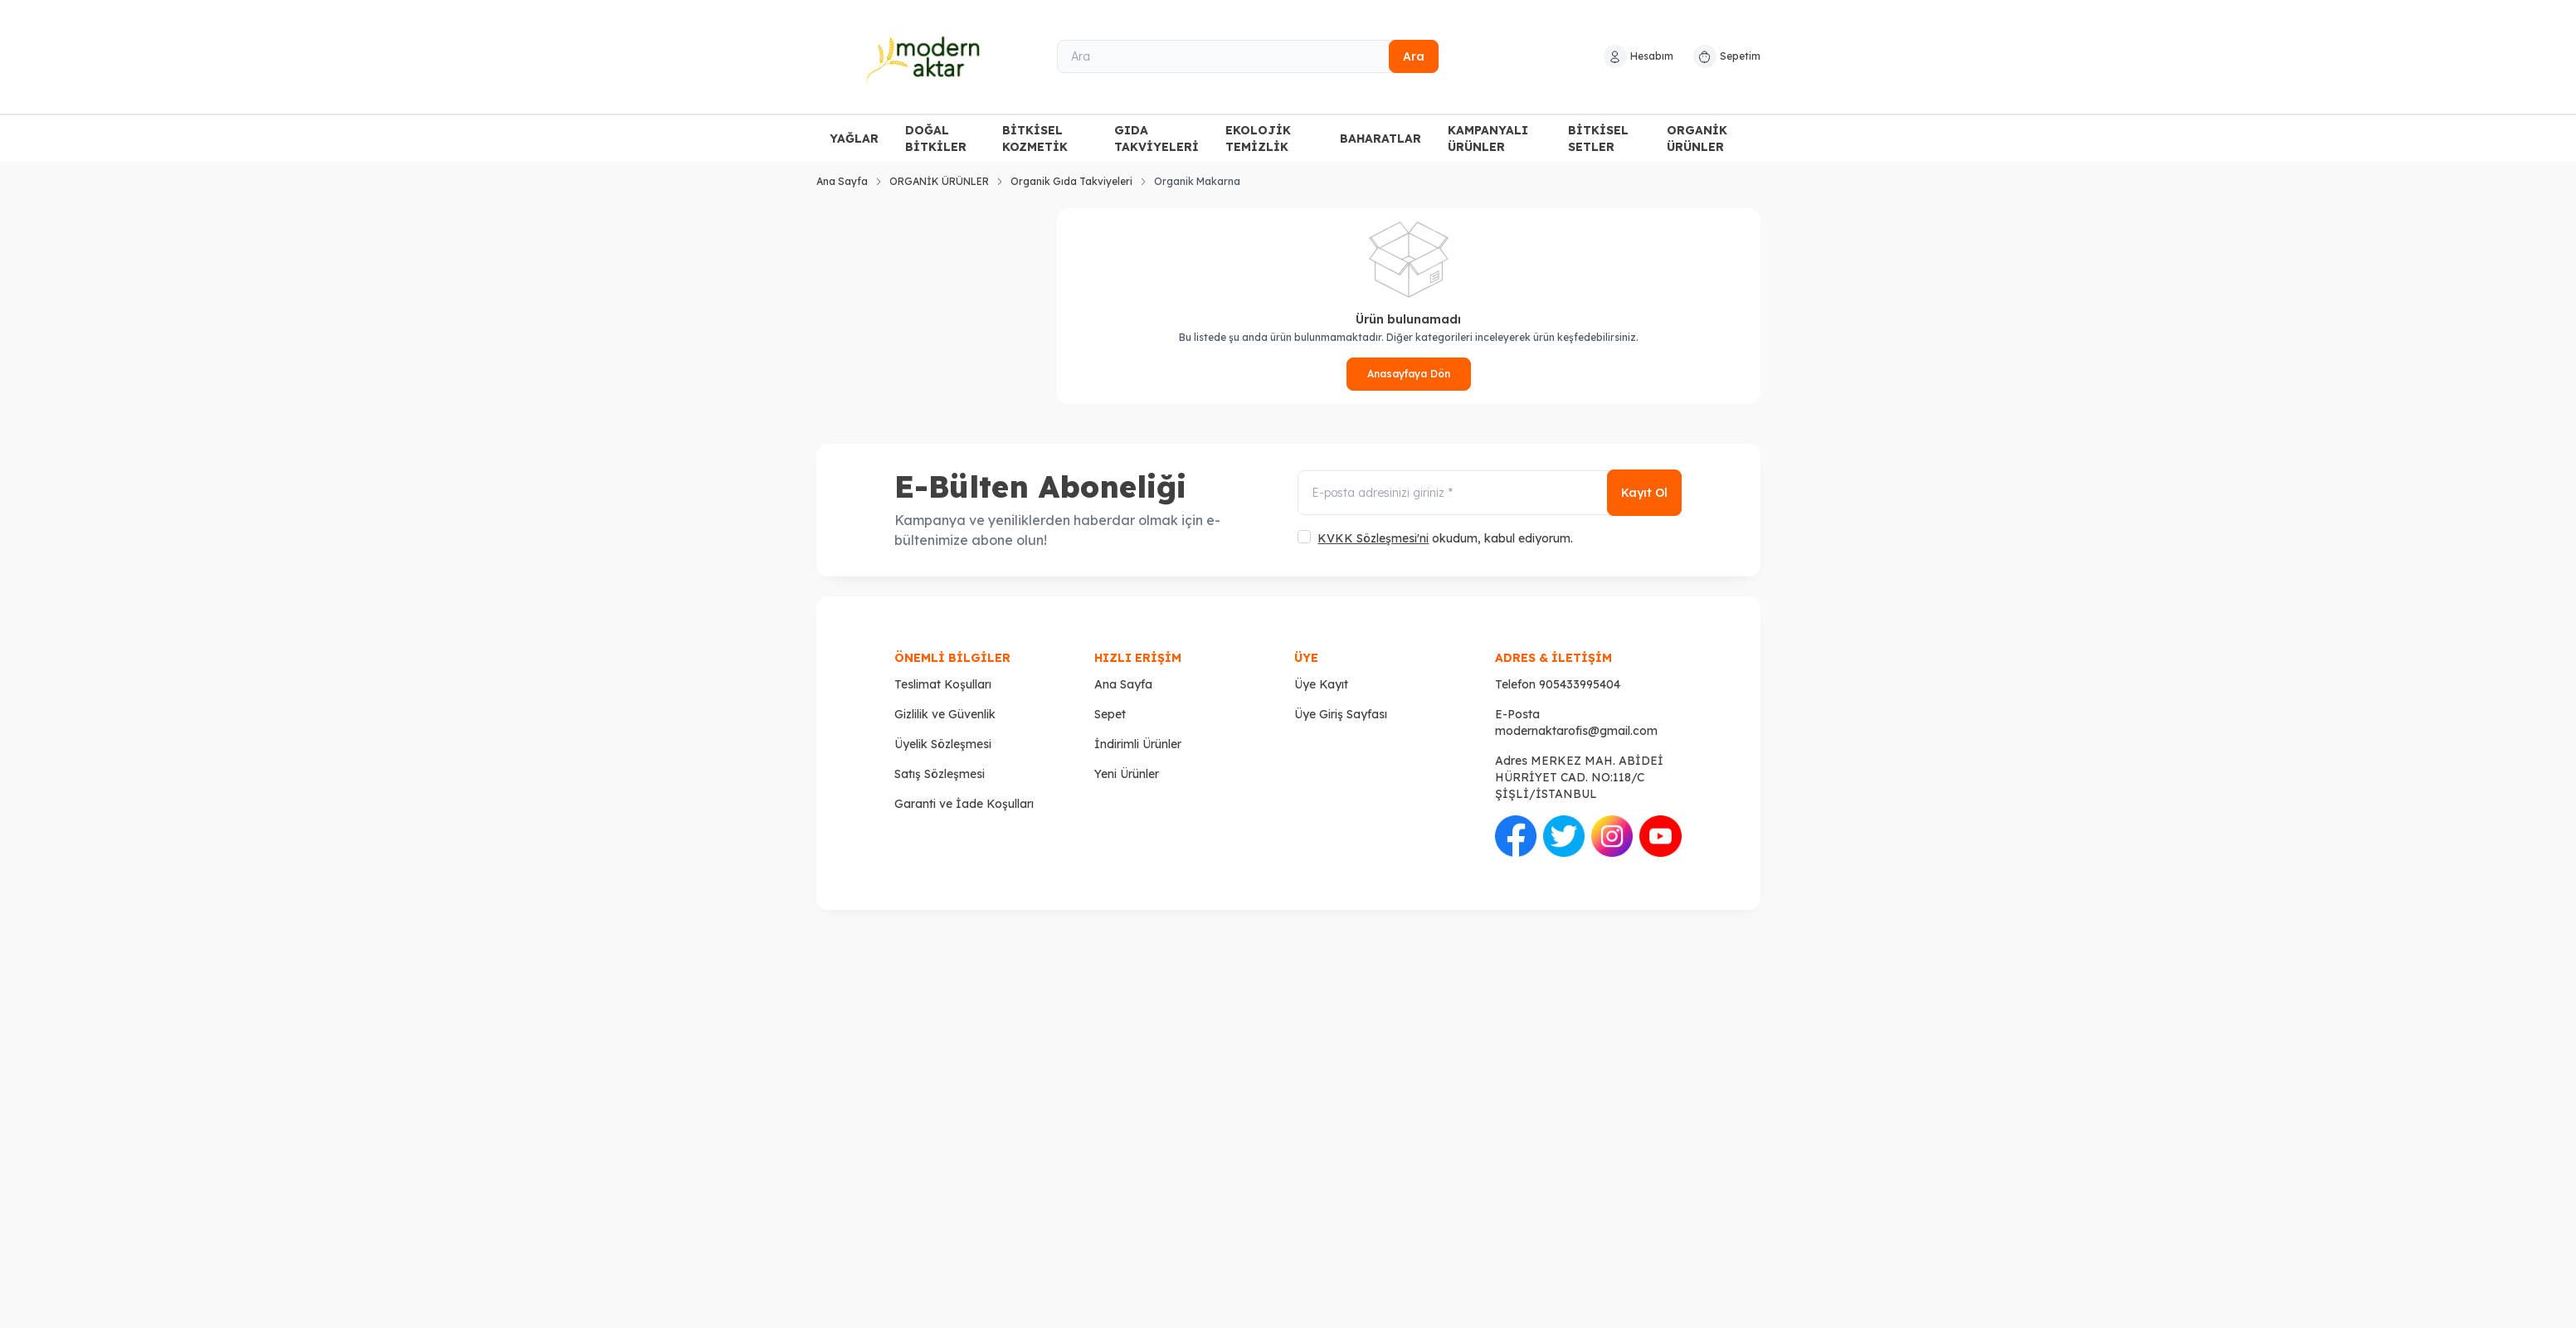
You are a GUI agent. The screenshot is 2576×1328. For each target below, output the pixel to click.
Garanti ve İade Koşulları (964, 803)
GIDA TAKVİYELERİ (1156, 138)
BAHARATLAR (1380, 138)
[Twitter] (1564, 836)
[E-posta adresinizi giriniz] (1489, 493)
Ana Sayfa (842, 181)
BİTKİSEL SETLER (1598, 138)
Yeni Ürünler (1126, 773)
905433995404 (1579, 684)
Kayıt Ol (1644, 493)
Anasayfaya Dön (1408, 373)
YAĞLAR (854, 138)
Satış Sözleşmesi (939, 773)
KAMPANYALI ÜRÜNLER (1488, 138)
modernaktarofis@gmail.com (1576, 730)
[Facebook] (1515, 836)
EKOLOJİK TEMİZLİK (1258, 138)
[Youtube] (1660, 836)
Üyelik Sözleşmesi (942, 744)
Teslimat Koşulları (942, 684)
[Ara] (1248, 56)
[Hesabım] (1638, 56)
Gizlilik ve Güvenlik (945, 714)
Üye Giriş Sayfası (1340, 714)
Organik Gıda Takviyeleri (1071, 181)
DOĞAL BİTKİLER (936, 138)
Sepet (1110, 714)
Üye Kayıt (1321, 684)
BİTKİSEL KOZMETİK (1035, 138)
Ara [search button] (1413, 56)
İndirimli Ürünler (1137, 744)
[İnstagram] (1612, 836)
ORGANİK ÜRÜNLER (1697, 138)
